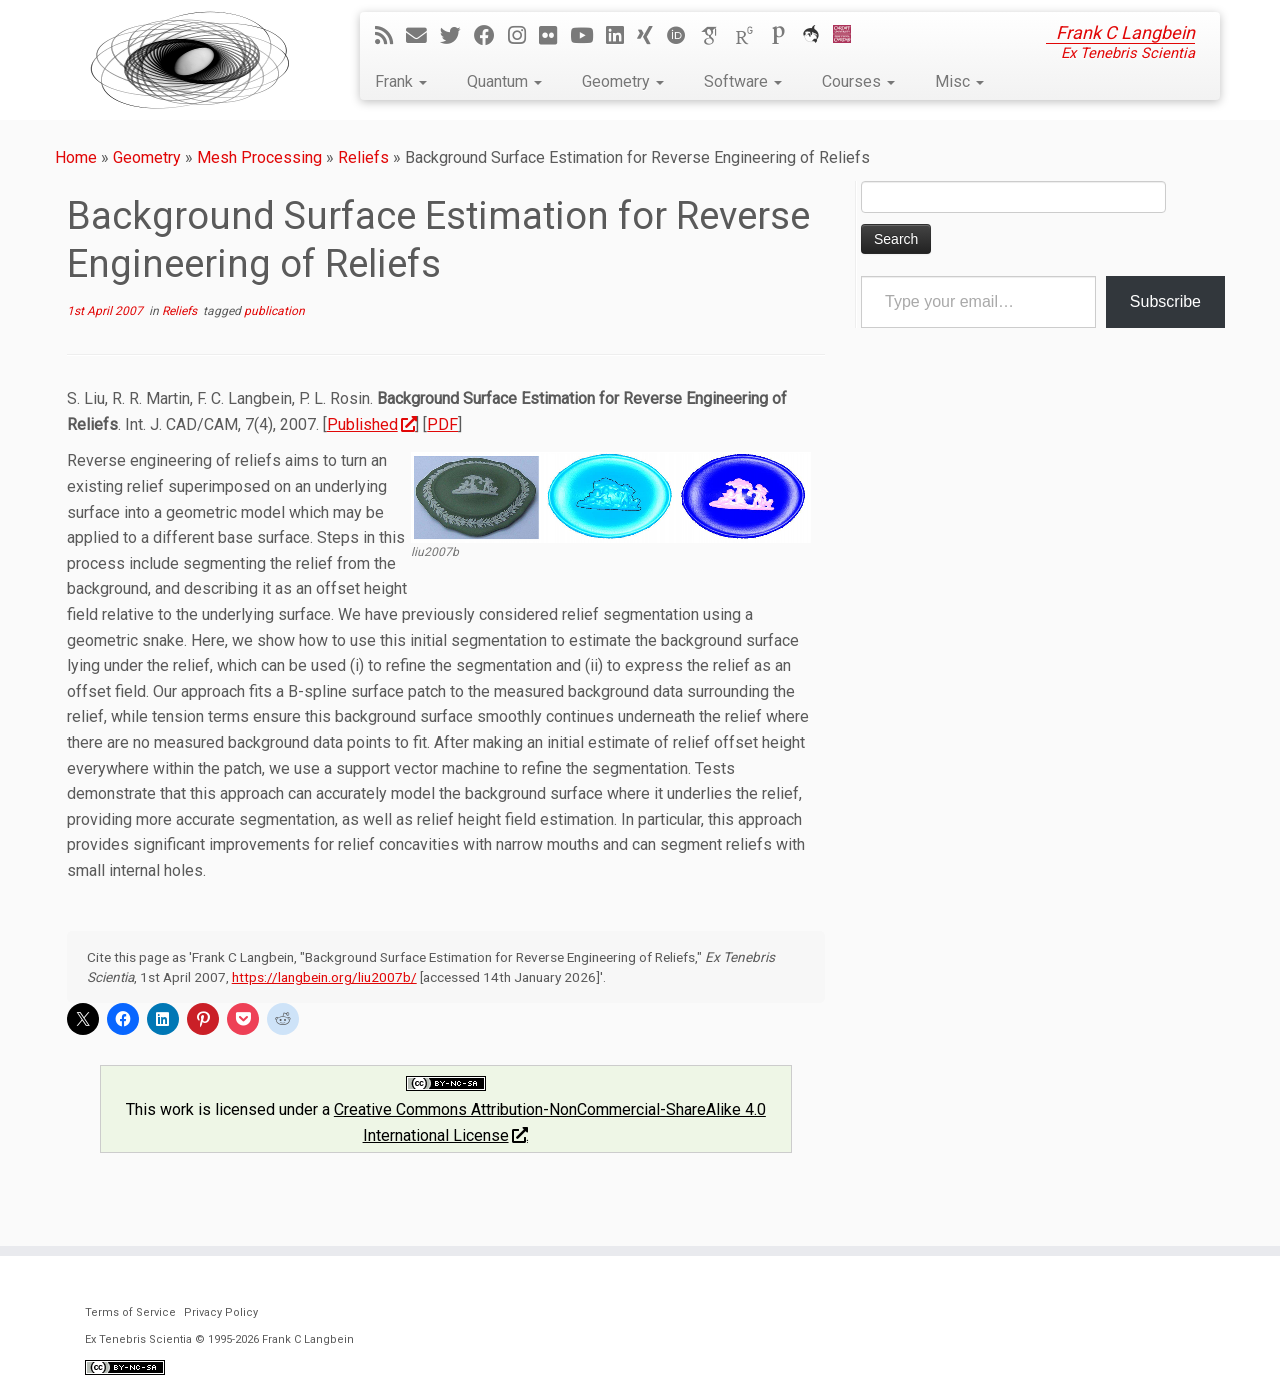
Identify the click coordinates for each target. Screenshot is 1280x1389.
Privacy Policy (221, 1312)
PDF (442, 424)
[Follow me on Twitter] (457, 36)
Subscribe (1165, 301)
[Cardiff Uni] (848, 36)
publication (274, 311)
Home (76, 157)
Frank (401, 81)
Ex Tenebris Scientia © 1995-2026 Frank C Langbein (219, 1339)
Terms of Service (130, 1312)
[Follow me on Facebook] (491, 36)
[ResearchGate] (751, 36)
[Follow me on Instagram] (523, 36)
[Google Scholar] (717, 36)
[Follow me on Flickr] (554, 36)
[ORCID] (683, 36)
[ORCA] (817, 36)
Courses (858, 81)
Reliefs (363, 157)
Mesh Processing (259, 157)
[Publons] (785, 36)
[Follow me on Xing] (651, 36)
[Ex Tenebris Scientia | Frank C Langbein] (190, 60)
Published (371, 424)
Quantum (504, 81)
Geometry (623, 81)
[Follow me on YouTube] (588, 36)
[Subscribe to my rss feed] (390, 36)
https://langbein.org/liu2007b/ (324, 977)
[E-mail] (423, 36)
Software (743, 81)
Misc (959, 81)
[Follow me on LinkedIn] (621, 36)
